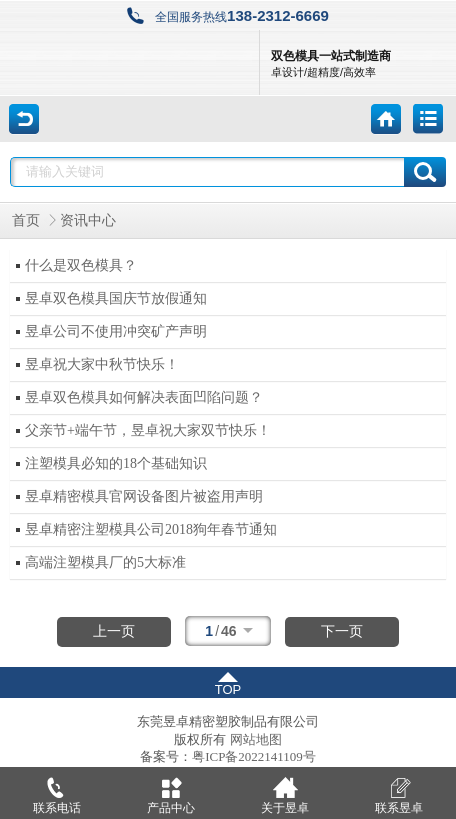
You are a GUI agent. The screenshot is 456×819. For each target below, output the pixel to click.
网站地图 (256, 739)
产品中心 (171, 791)
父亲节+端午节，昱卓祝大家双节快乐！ (148, 430)
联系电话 (57, 791)
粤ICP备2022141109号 (254, 756)
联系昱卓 (399, 791)
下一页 (342, 631)
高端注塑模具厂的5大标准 (105, 562)
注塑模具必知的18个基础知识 (116, 463)
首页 (26, 220)
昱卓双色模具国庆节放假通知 (116, 298)
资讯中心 (88, 220)
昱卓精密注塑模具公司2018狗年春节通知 (151, 529)
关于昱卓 (285, 791)
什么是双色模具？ (81, 265)
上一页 (114, 631)
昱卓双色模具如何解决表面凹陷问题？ (144, 397)
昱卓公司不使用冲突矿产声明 (116, 331)
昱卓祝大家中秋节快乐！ (102, 364)
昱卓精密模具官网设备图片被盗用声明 (144, 496)
